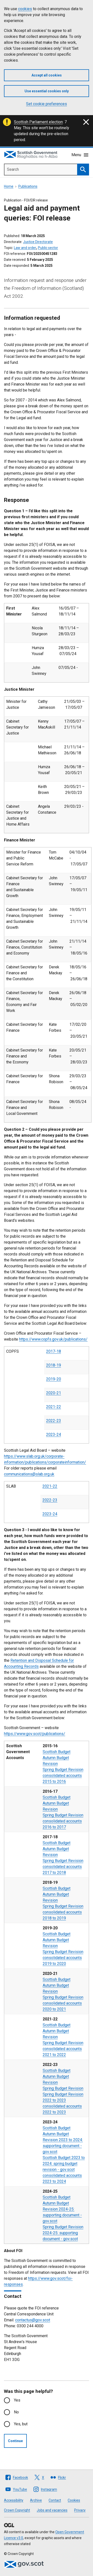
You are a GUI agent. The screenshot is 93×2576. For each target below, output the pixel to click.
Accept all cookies (46, 75)
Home (8, 186)
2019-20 (53, 1379)
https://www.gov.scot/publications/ (34, 1733)
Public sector (48, 248)
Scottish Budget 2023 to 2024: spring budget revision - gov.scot (64, 2163)
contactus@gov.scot (32, 2320)
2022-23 (53, 1420)
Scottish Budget (56, 1751)
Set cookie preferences (46, 103)
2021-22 (53, 1406)
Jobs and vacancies (52, 2510)
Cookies (74, 2500)
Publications (27, 186)
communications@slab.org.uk (29, 1474)
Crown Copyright (17, 2510)
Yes (17, 2400)
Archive (36, 2500)
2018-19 (53, 1365)
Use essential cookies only (47, 91)
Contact (55, 2500)
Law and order (25, 248)
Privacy (80, 2510)
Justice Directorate (38, 242)
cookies (25, 8)
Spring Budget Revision (63, 1769)
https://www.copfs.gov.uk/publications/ (53, 1339)
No (16, 2412)
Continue (15, 2441)
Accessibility (13, 2500)
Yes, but (21, 2424)
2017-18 (53, 1351)
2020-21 (53, 1393)
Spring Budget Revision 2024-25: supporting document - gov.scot (63, 2233)
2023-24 (53, 1434)
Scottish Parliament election (38, 122)
